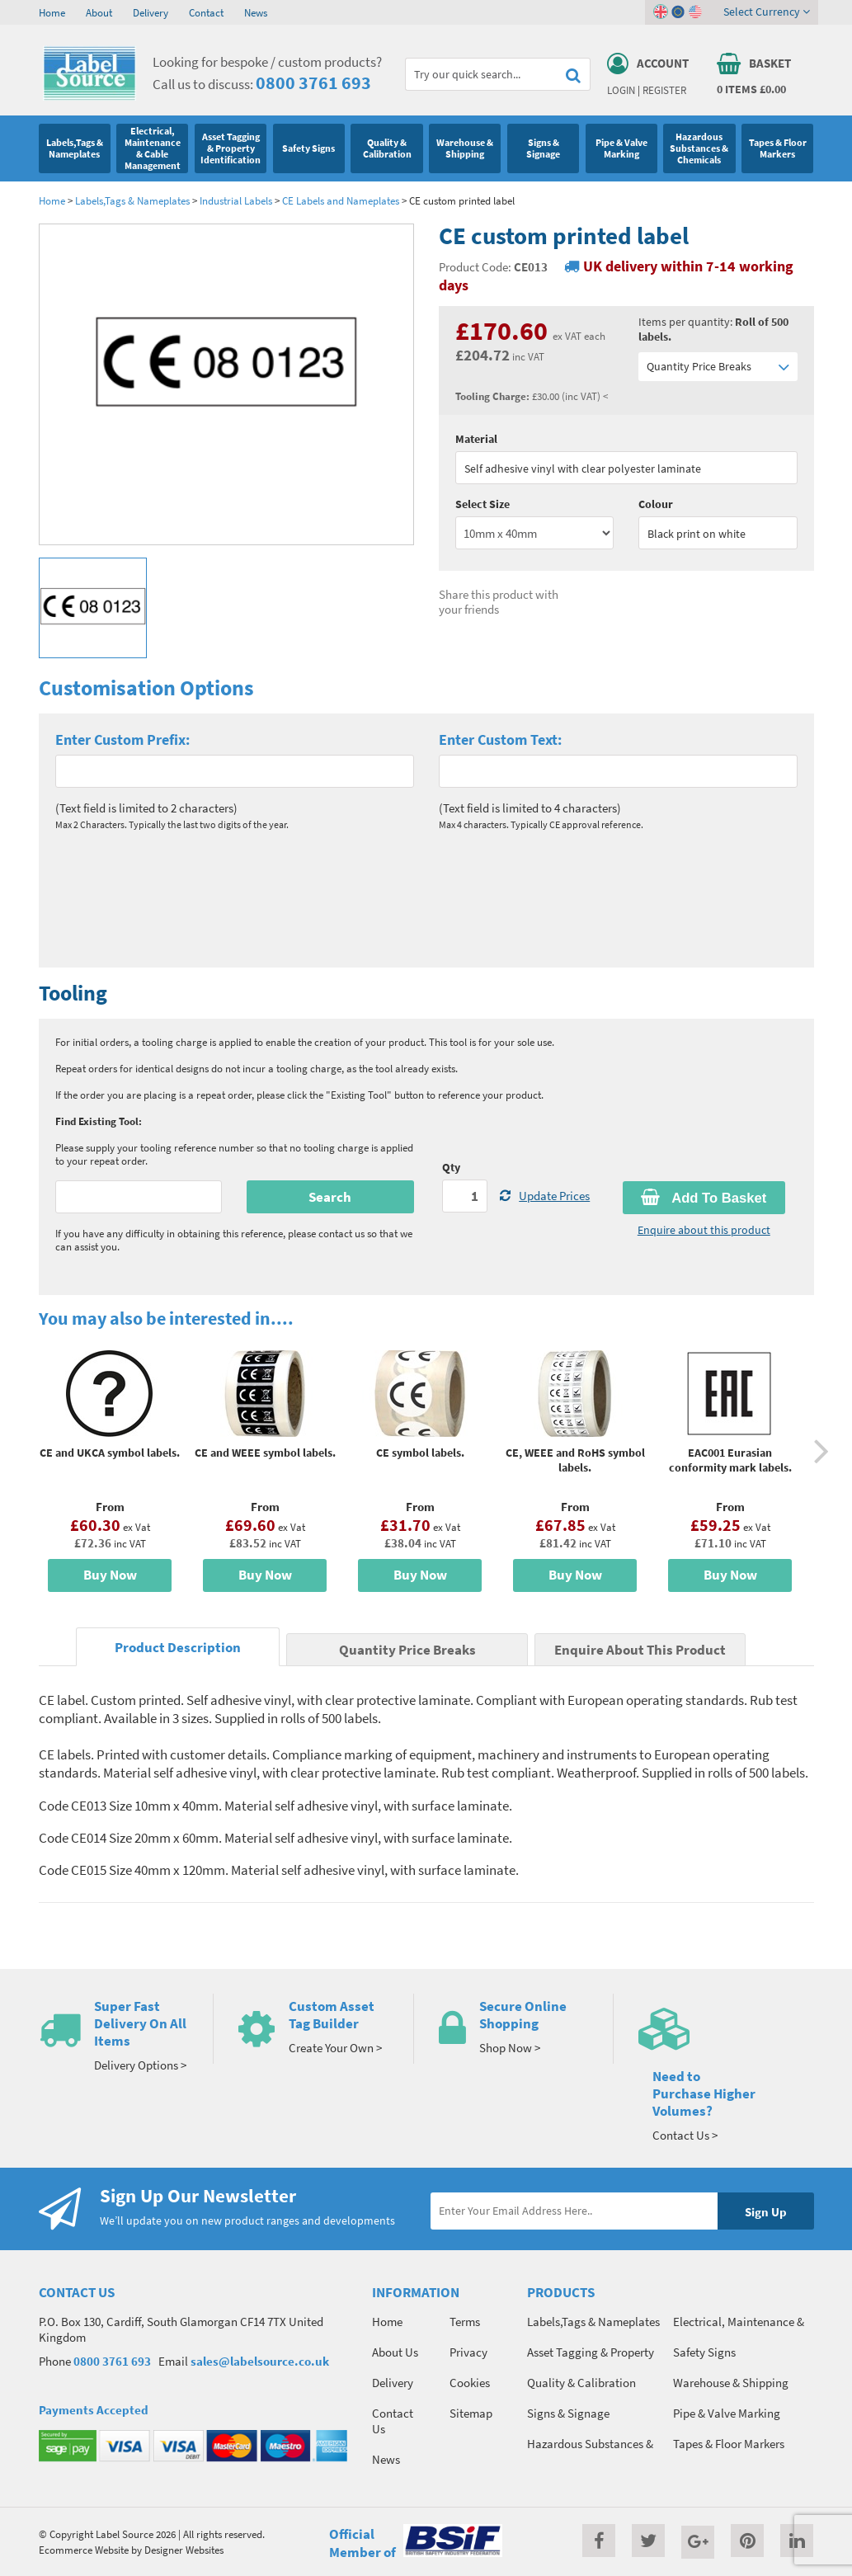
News (255, 12)
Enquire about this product (704, 1229)
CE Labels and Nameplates (340, 200)
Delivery (150, 12)
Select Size (482, 504)
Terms (465, 2321)
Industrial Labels (237, 200)
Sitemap (471, 2413)
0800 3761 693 (313, 82)
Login (621, 90)
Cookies (470, 2382)
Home (52, 12)
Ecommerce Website (84, 2549)
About (99, 12)
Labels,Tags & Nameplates (132, 200)
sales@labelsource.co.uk (260, 2361)
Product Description (178, 1647)
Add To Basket (703, 1197)
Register (664, 90)
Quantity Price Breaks (718, 366)
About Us (395, 2352)
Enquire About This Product (640, 1650)
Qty (451, 1167)
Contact (206, 12)
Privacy (468, 2352)
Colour (655, 504)
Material (476, 438)
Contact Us (392, 2421)
